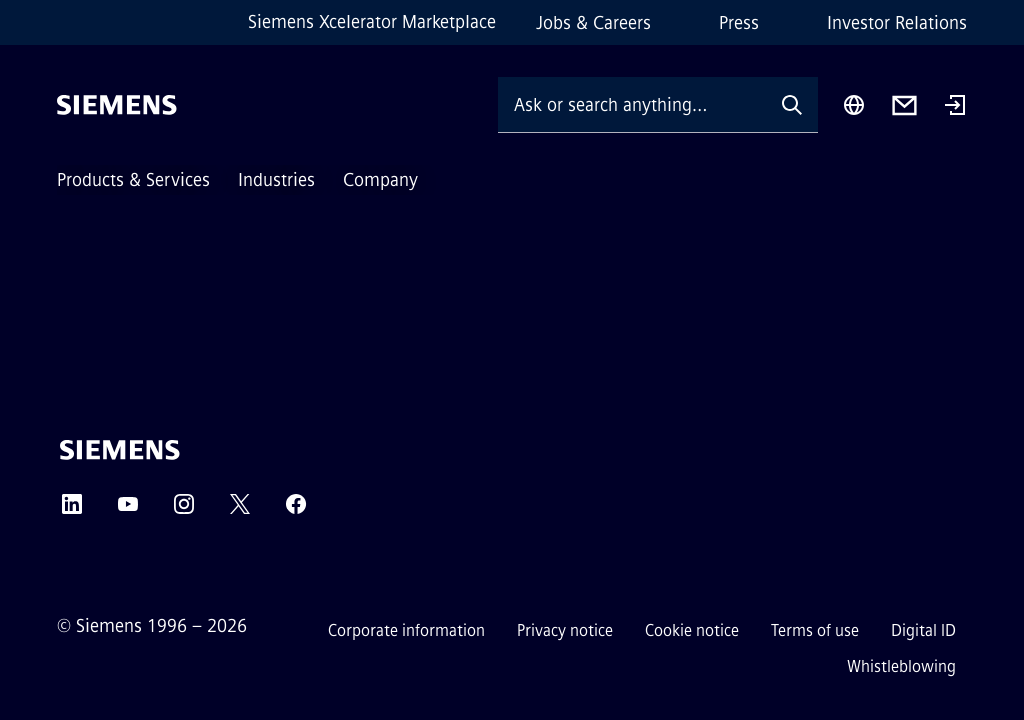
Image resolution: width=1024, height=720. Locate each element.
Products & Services (133, 180)
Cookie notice (692, 630)
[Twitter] (240, 510)
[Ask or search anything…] (632, 104)
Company (380, 180)
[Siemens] (117, 105)
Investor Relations (897, 23)
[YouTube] (128, 510)
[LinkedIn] (72, 510)
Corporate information (406, 630)
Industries (276, 180)
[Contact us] (904, 105)
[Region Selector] (854, 105)
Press (739, 23)
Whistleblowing (901, 666)
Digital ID (923, 630)
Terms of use (815, 630)
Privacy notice (565, 630)
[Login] (955, 107)
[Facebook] (296, 510)
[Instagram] (184, 510)
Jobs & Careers (593, 23)
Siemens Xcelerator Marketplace (372, 22)
